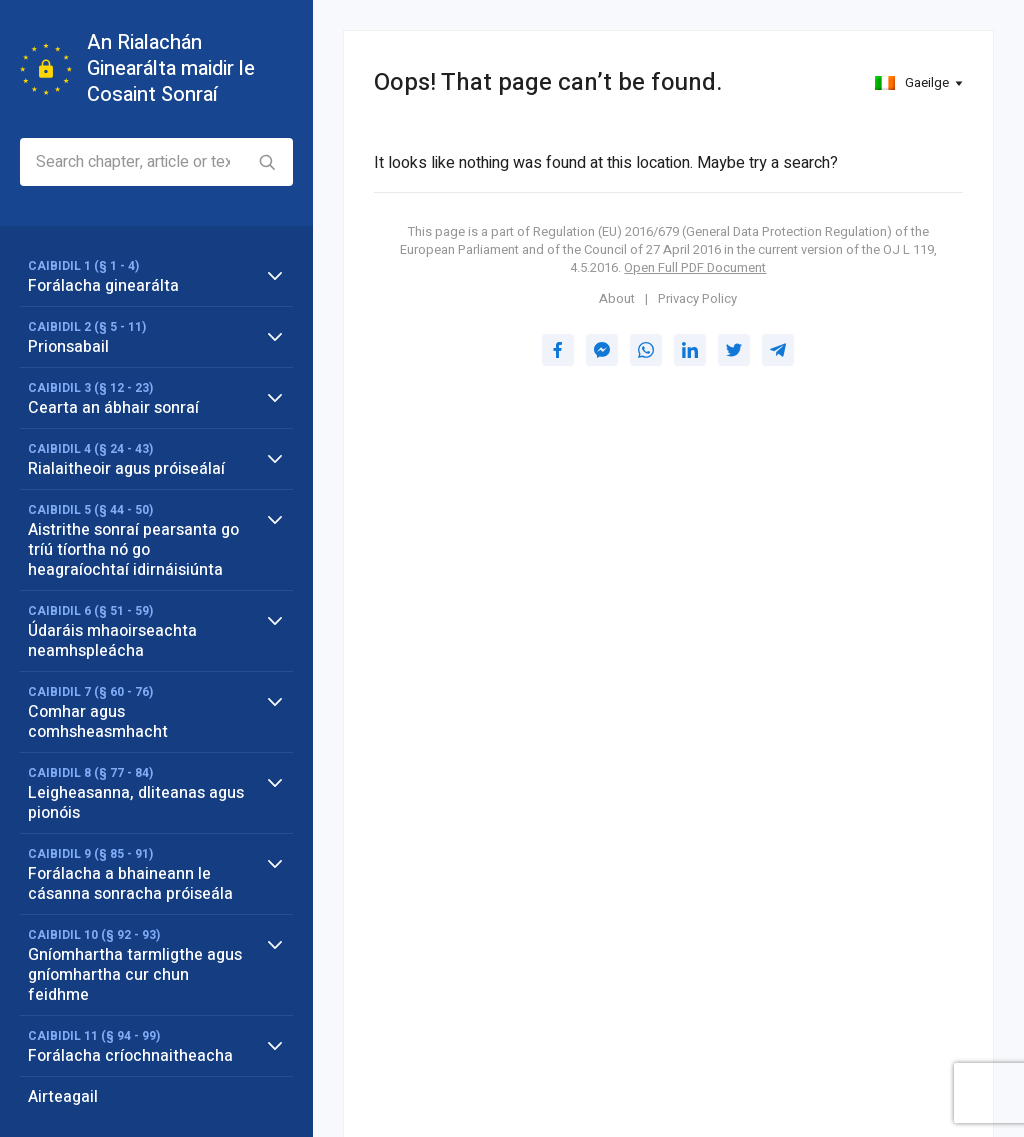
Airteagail (63, 1097)
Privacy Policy (697, 299)
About (617, 299)
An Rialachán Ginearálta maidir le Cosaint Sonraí (171, 68)
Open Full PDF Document (695, 267)
